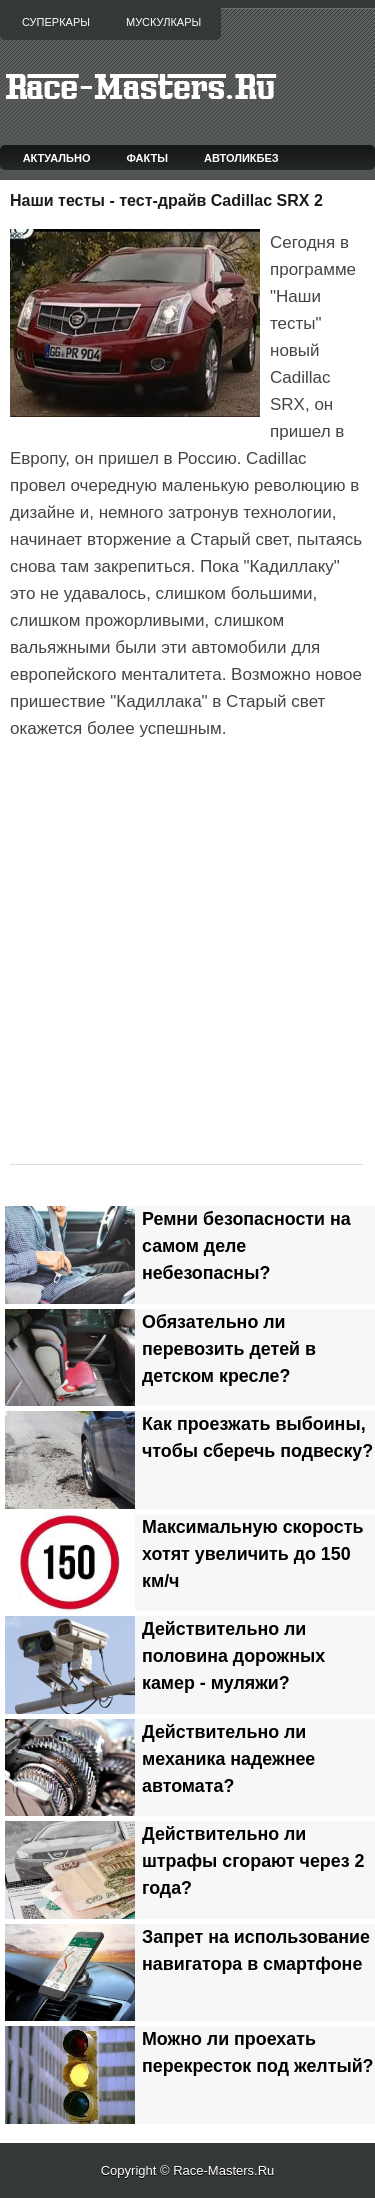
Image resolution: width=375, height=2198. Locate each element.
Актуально (57, 158)
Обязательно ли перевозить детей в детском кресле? (229, 1349)
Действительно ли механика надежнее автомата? (228, 1759)
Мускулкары (163, 22)
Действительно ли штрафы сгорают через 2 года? (253, 1861)
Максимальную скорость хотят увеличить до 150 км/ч (252, 1554)
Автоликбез (241, 158)
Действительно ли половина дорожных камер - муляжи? (233, 1656)
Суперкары (56, 22)
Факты (148, 158)
